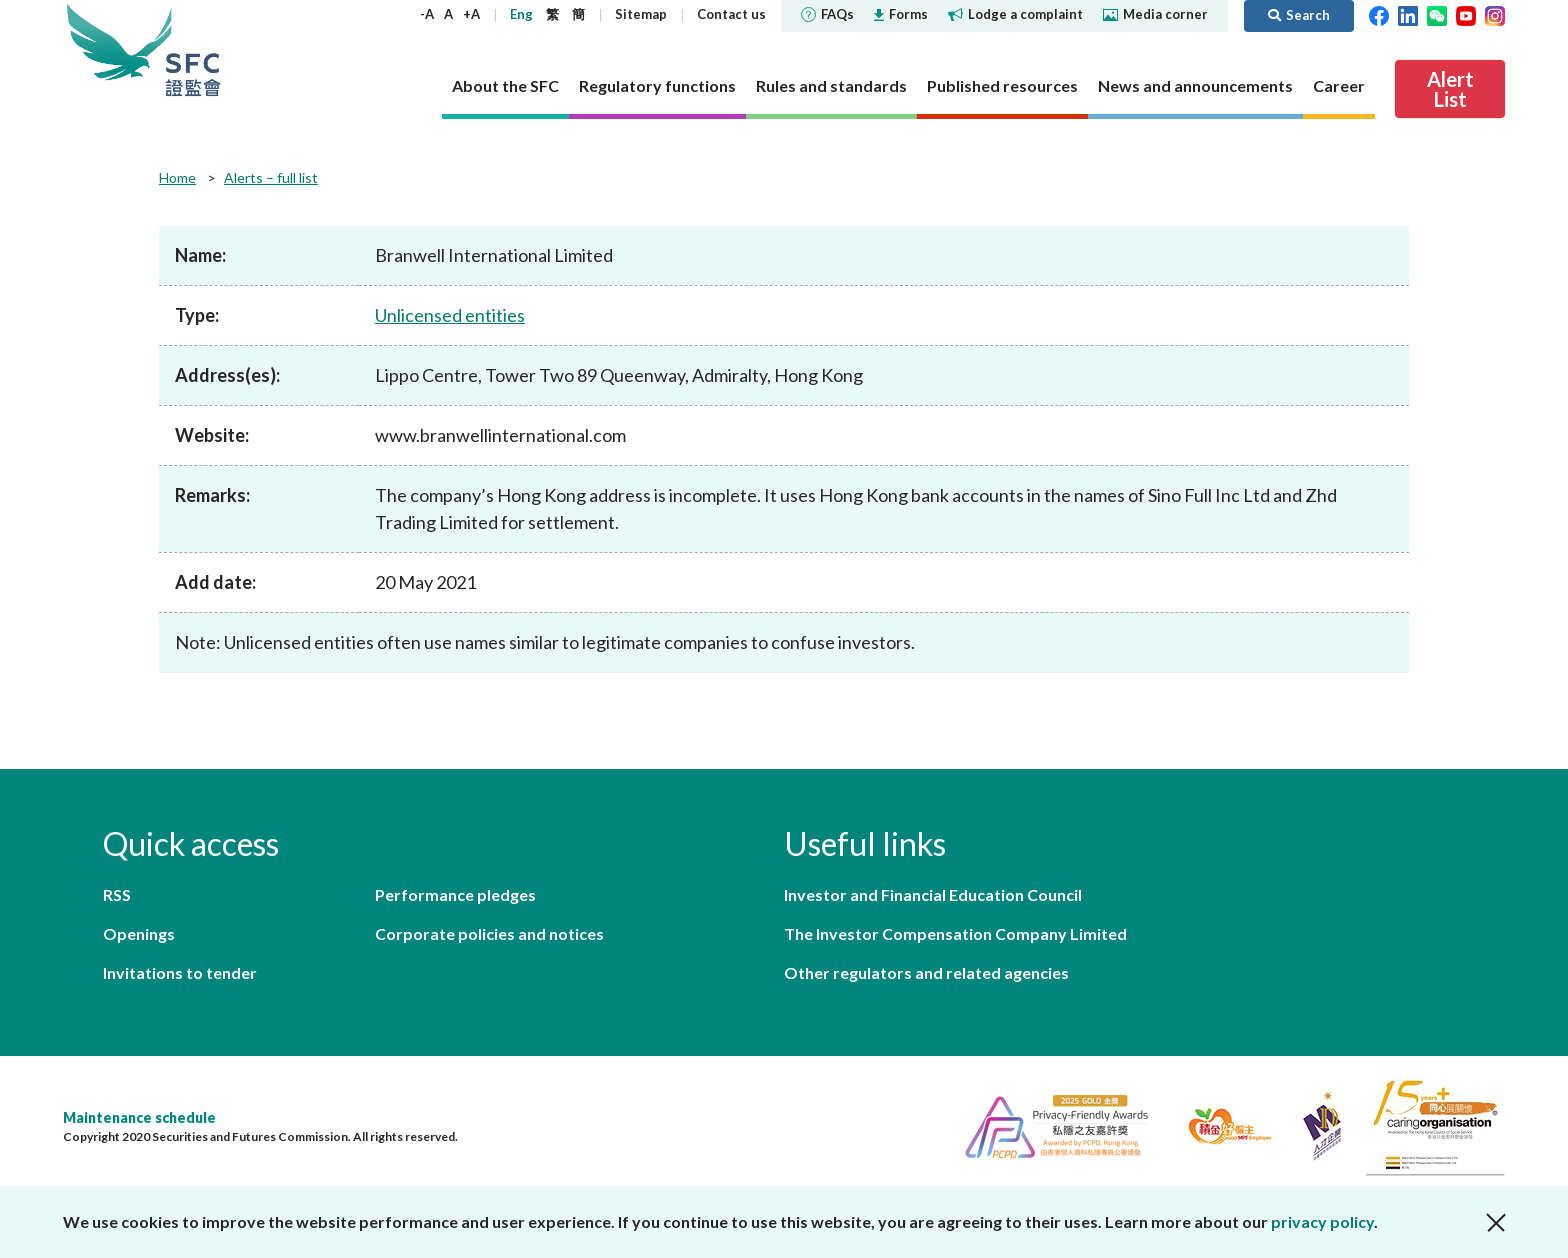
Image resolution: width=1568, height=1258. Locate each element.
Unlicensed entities (450, 315)
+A (471, 14)
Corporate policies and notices (489, 933)
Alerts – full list (271, 177)
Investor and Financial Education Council (933, 894)
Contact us (731, 14)
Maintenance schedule (139, 1117)
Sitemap (641, 14)
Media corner (1155, 14)
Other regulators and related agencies (926, 972)
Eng (521, 14)
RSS (117, 894)
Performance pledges (455, 894)
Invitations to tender (180, 972)
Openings (139, 933)
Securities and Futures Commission (193, 49)
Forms (901, 14)
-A (427, 14)
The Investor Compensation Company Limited (955, 933)
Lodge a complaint (1015, 14)
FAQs (827, 14)
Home (177, 177)
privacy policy (1322, 1221)
